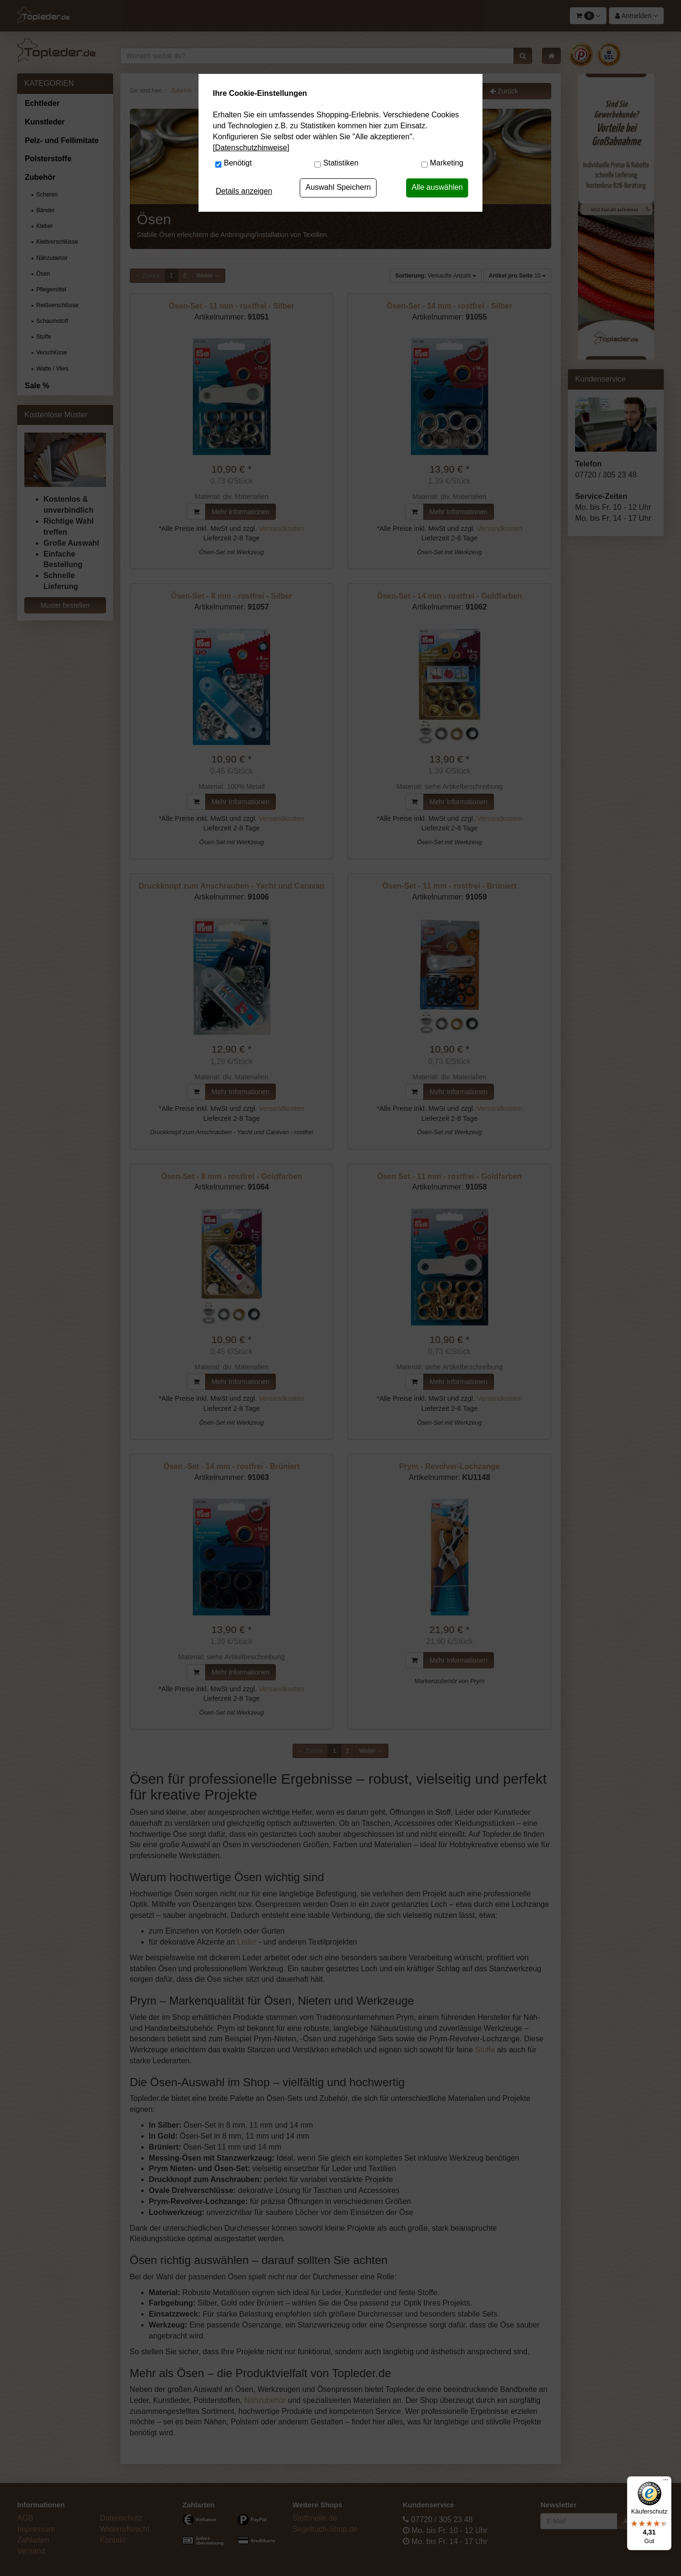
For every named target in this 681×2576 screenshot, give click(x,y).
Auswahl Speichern (338, 187)
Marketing (446, 163)
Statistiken (340, 163)
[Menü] (665, 2482)
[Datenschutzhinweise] (251, 148)
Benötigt (238, 163)
